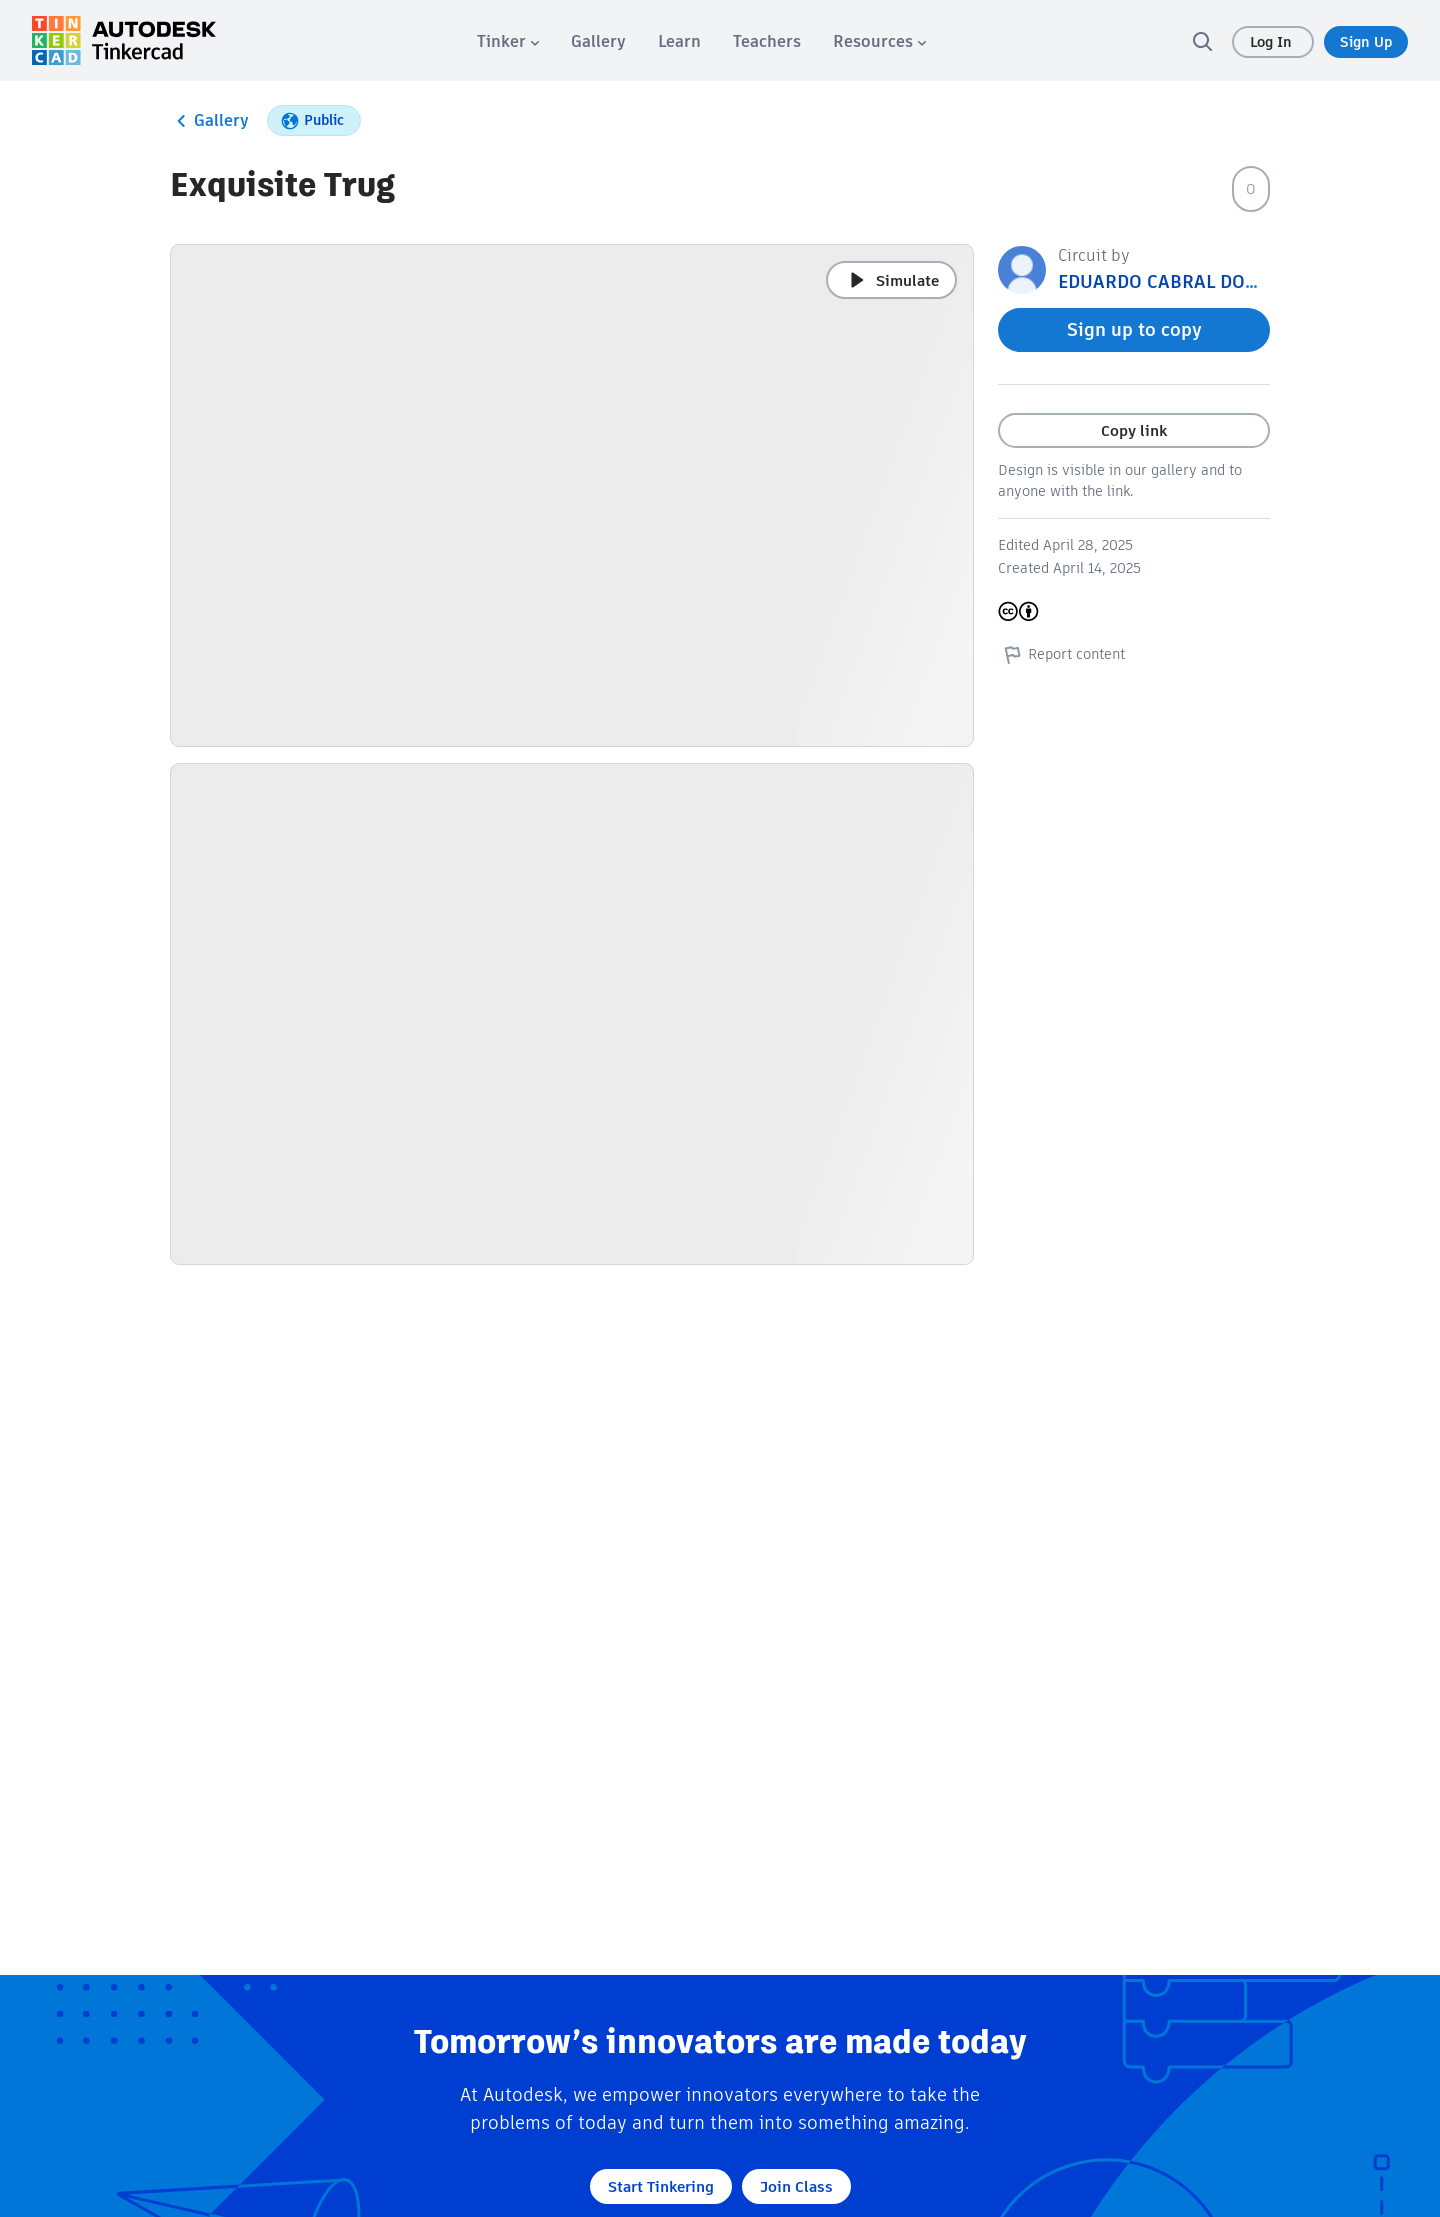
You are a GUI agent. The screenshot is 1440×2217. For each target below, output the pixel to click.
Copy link (1134, 430)
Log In (1273, 42)
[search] (1202, 41)
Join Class (796, 2186)
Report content (1061, 654)
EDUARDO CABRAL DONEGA (1175, 281)
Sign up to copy (1134, 329)
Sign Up (1366, 42)
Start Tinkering (661, 2186)
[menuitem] (508, 41)
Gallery (209, 121)
